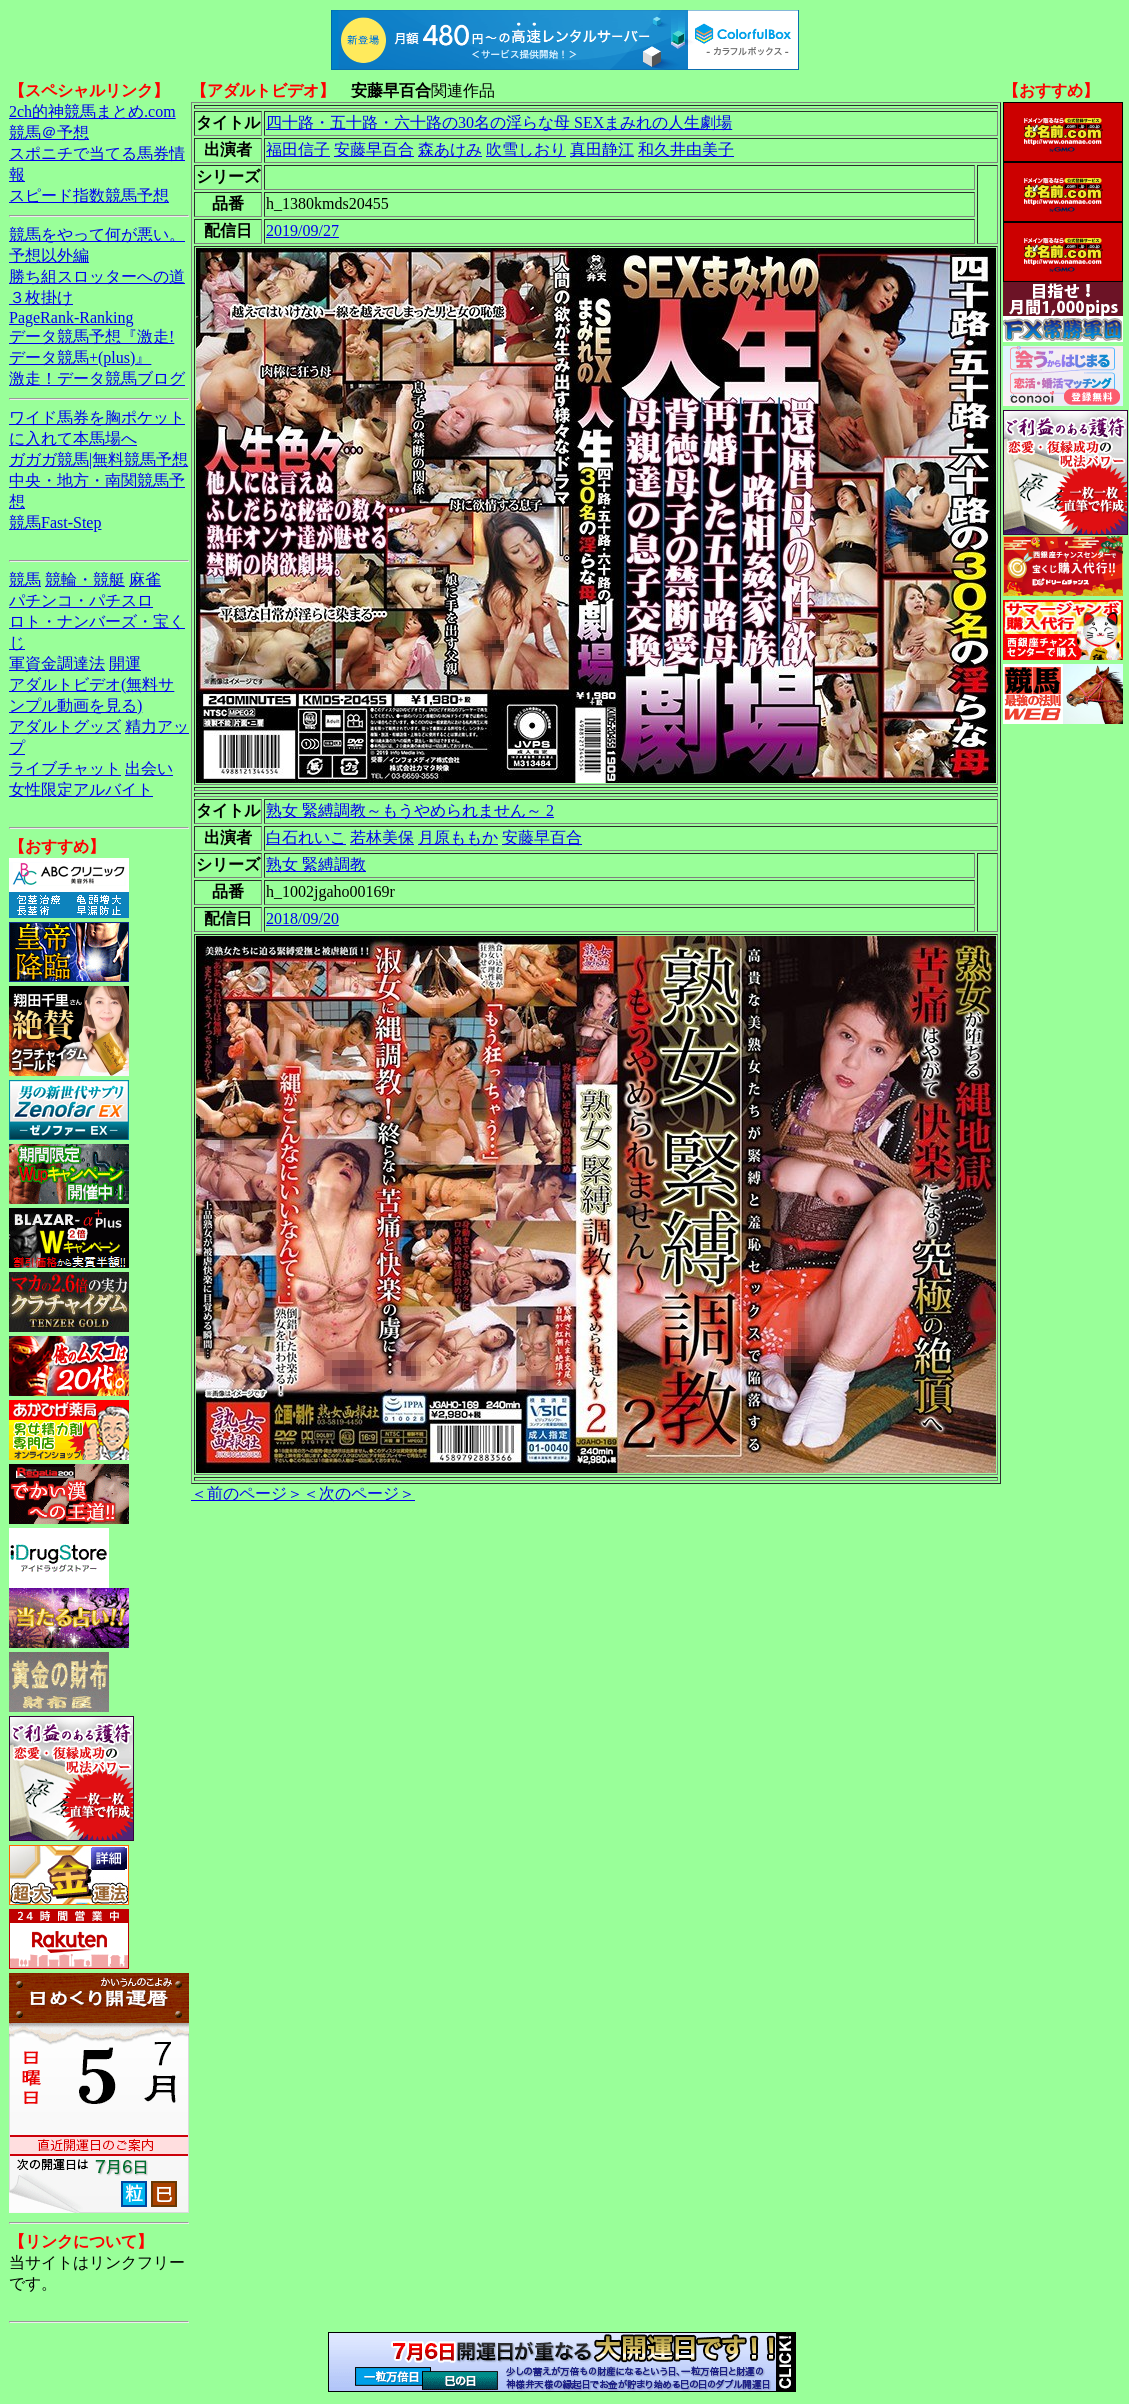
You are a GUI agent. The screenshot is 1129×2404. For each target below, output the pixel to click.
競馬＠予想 (49, 132)
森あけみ (450, 149)
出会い (149, 768)
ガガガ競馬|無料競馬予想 (98, 459)
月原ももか (458, 837)
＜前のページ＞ (247, 1493)
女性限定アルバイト (81, 789)
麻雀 (145, 579)
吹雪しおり (526, 149)
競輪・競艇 (85, 579)
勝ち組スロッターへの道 (97, 276)
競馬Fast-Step (55, 522)
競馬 (25, 579)
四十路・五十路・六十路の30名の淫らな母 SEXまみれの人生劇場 (499, 122)
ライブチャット (65, 768)
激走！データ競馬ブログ (97, 378)
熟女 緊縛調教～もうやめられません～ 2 (410, 810)
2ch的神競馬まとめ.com (92, 111)
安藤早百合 (374, 149)
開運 (125, 663)
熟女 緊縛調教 (316, 864)
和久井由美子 (686, 149)
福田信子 (298, 149)
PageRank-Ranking (71, 317)
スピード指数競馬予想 (89, 195)
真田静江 (602, 149)
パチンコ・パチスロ (81, 600)
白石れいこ (306, 837)
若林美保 (382, 837)
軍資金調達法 (57, 663)
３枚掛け (41, 297)
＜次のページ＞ (359, 1493)
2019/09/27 (302, 230)
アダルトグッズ (65, 726)
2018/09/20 (302, 918)
